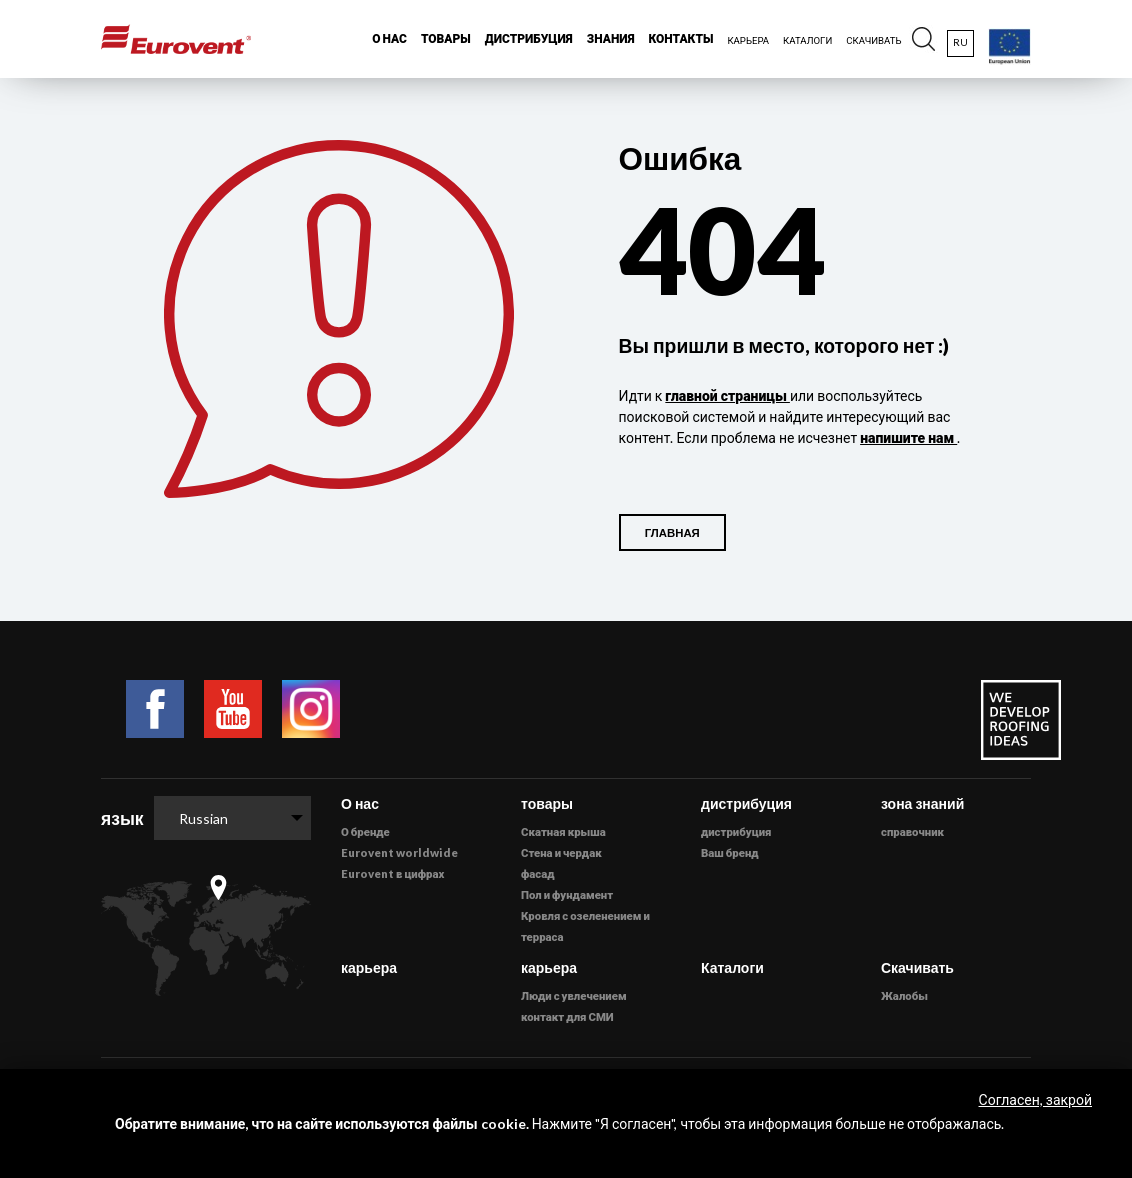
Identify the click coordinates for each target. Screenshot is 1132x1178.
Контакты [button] (681, 38)
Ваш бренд (730, 852)
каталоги (807, 40)
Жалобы (904, 995)
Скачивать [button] (873, 40)
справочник (912, 831)
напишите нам (908, 437)
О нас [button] (389, 38)
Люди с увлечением (574, 995)
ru (960, 42)
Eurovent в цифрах (392, 873)
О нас (360, 803)
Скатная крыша (563, 831)
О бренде (365, 831)
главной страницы (727, 395)
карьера (369, 967)
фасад (538, 873)
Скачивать (917, 967)
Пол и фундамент (567, 894)
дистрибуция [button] (529, 38)
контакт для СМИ (567, 1016)
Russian (203, 818)
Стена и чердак (561, 852)
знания (611, 38)
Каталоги (732, 967)
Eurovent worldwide (399, 852)
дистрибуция (736, 831)
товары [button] (446, 38)
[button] (924, 39)
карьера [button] (748, 40)
